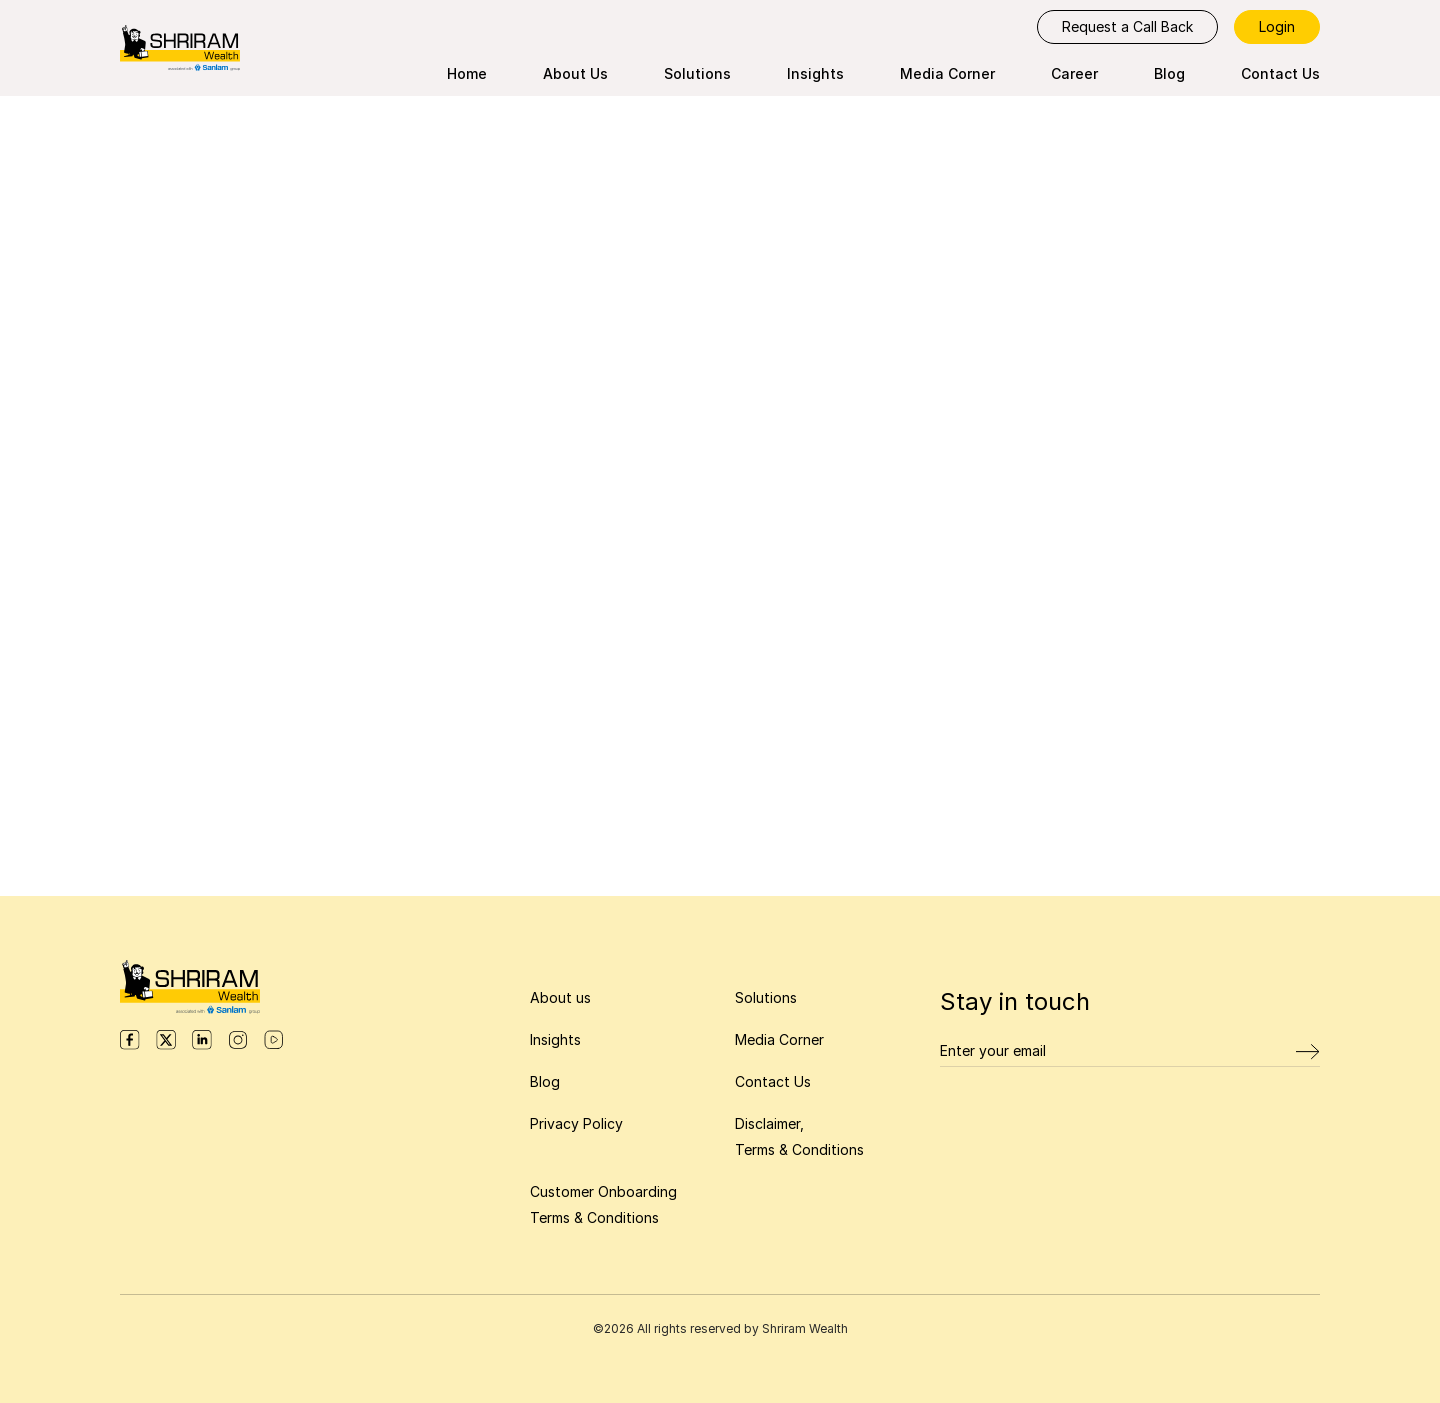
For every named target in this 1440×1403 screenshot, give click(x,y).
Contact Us (1280, 73)
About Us (575, 73)
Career (1074, 73)
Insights (815, 73)
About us (560, 997)
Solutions (697, 73)
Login (1277, 26)
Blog (1169, 73)
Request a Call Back (1127, 26)
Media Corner (947, 73)
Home (467, 73)
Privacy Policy (576, 1123)
